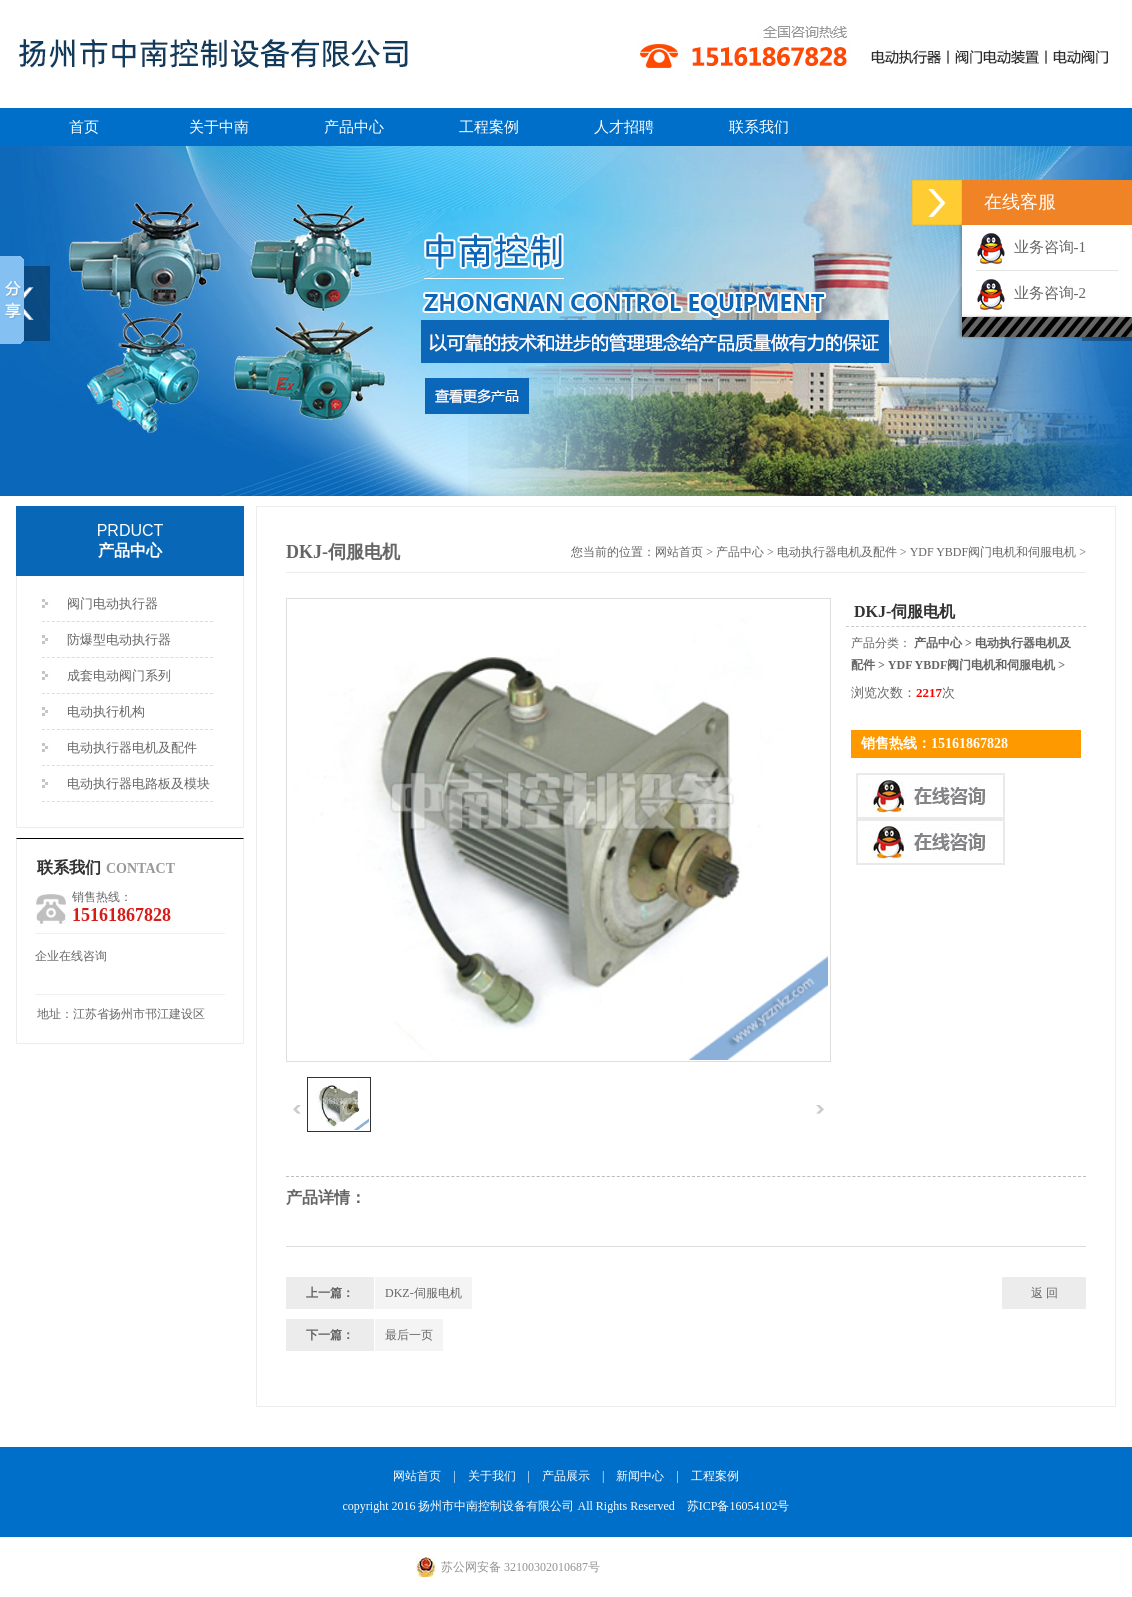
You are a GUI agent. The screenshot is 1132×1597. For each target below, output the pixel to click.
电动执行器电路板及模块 (138, 783)
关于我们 (492, 1476)
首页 (84, 127)
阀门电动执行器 (112, 603)
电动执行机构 (106, 711)
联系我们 (759, 127)
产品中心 (354, 127)
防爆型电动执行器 (119, 639)
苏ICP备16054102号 (738, 1506)
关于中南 (219, 127)
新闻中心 (640, 1476)
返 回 (1044, 1293)
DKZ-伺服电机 (423, 1293)
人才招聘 (624, 127)
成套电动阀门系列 (119, 675)
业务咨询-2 (1031, 293)
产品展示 (566, 1476)
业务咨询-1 (1031, 247)
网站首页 (679, 552)
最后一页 (409, 1335)
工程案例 (489, 127)
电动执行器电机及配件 (132, 747)
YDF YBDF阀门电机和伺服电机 (993, 552)
